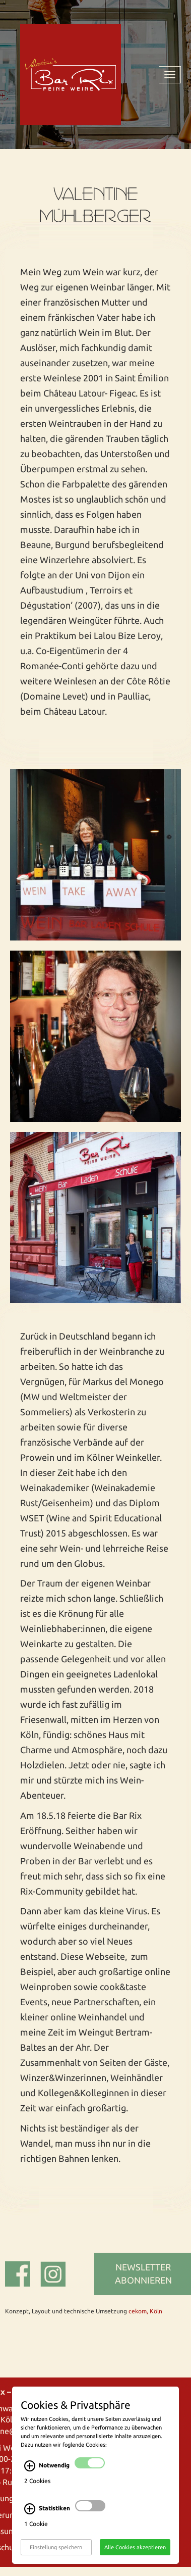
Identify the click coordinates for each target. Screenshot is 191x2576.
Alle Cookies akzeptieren (135, 2558)
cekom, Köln (145, 2311)
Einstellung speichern (56, 2558)
